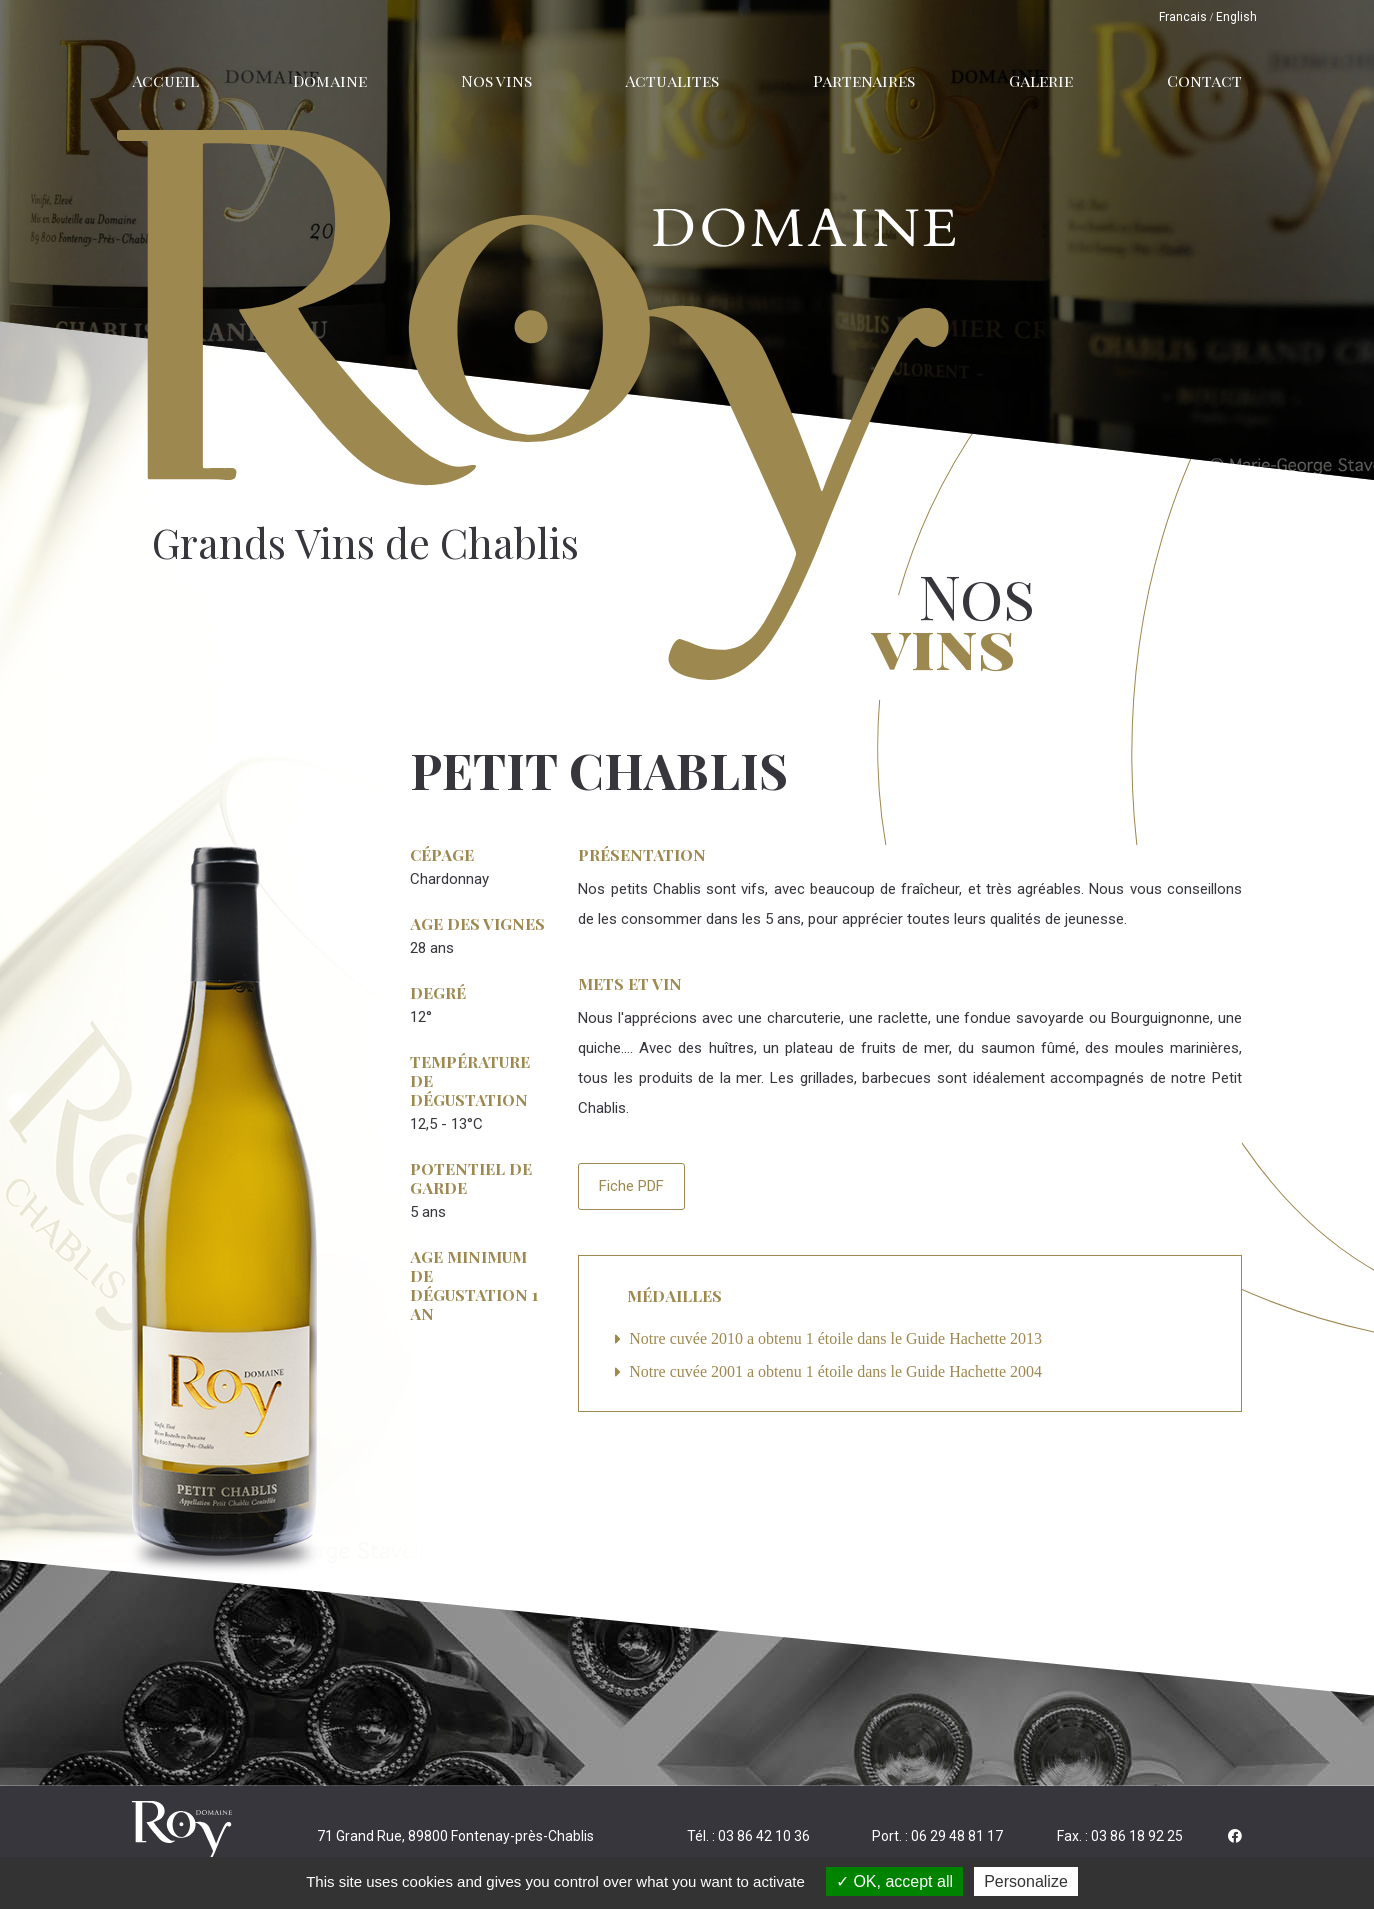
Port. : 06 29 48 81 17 (937, 1836)
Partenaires (864, 80)
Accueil (165, 80)
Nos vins (496, 80)
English (1236, 17)
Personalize (1026, 1881)
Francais (1183, 17)
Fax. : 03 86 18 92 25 (1120, 1836)
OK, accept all (894, 1881)
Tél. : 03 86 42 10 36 (748, 1836)
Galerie (1041, 80)
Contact (1204, 80)
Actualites (672, 80)
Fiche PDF (631, 1186)
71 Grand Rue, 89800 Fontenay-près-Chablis (455, 1836)
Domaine (330, 80)
